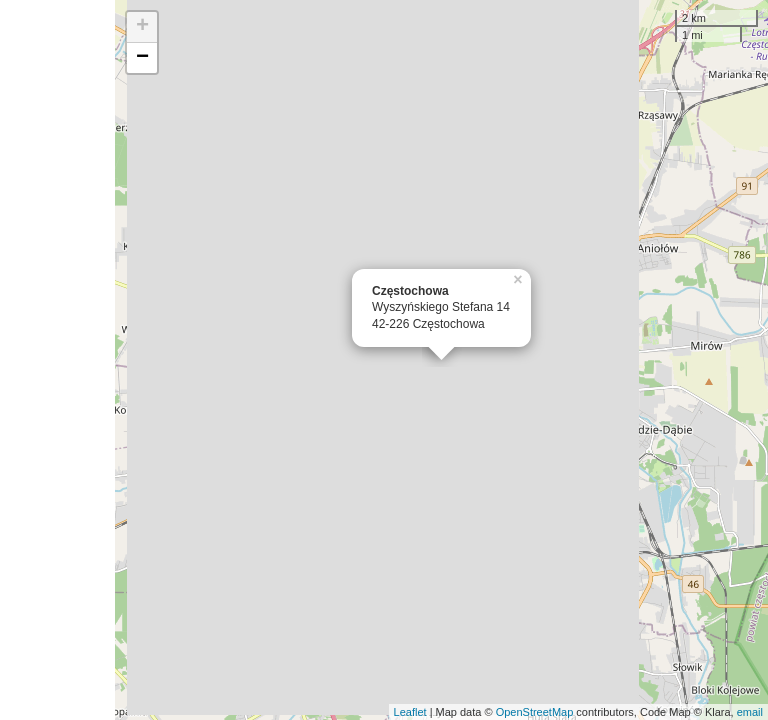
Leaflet (410, 712)
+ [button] (142, 27)
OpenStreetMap (535, 712)
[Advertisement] (57, 360)
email (750, 712)
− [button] (142, 58)
